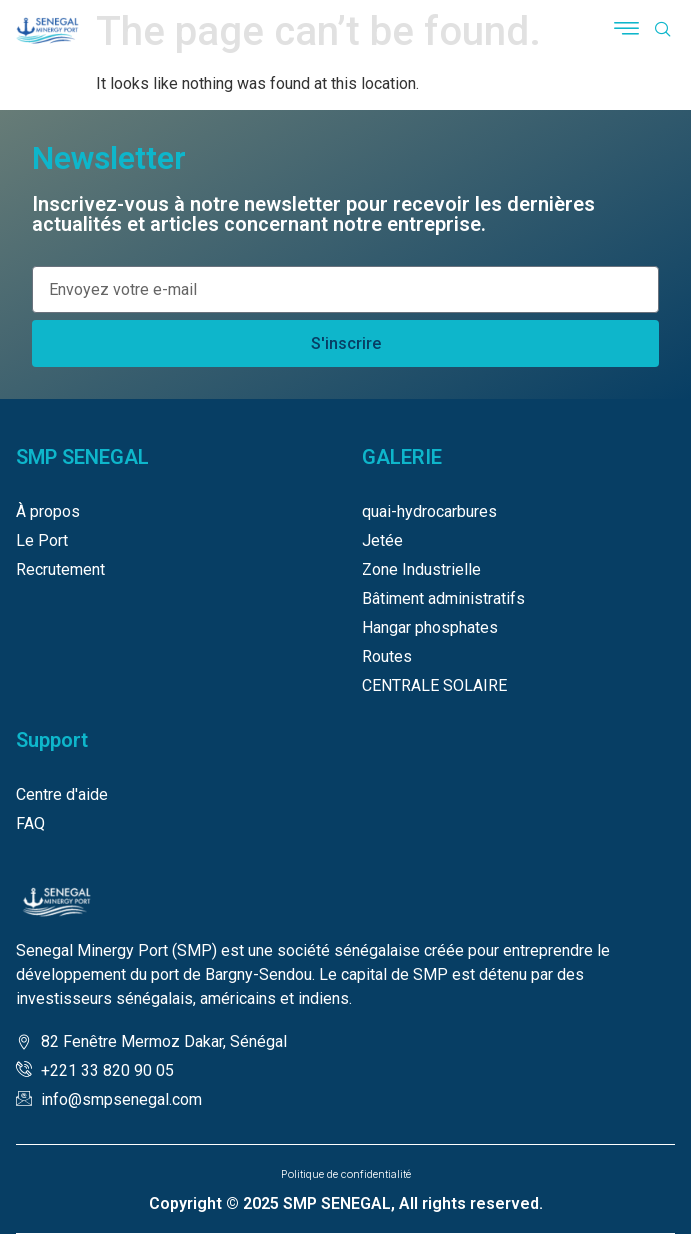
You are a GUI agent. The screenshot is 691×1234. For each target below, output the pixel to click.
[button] (627, 31)
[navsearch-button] (663, 31)
